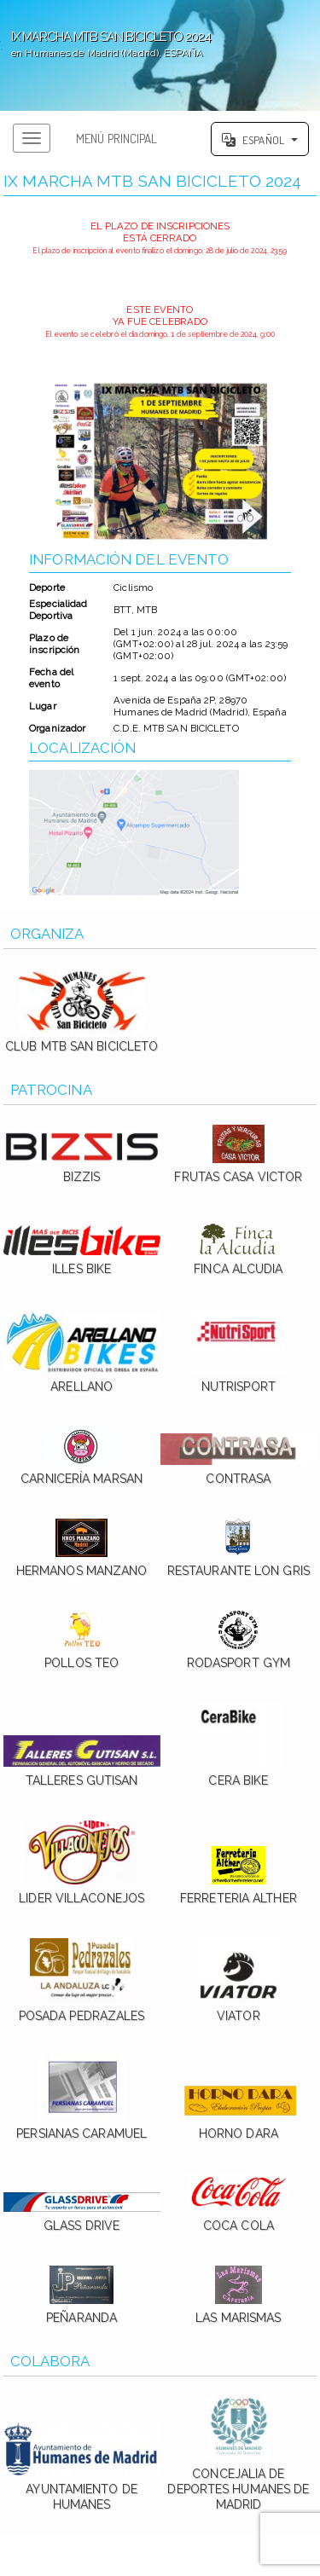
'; (160, 55)
